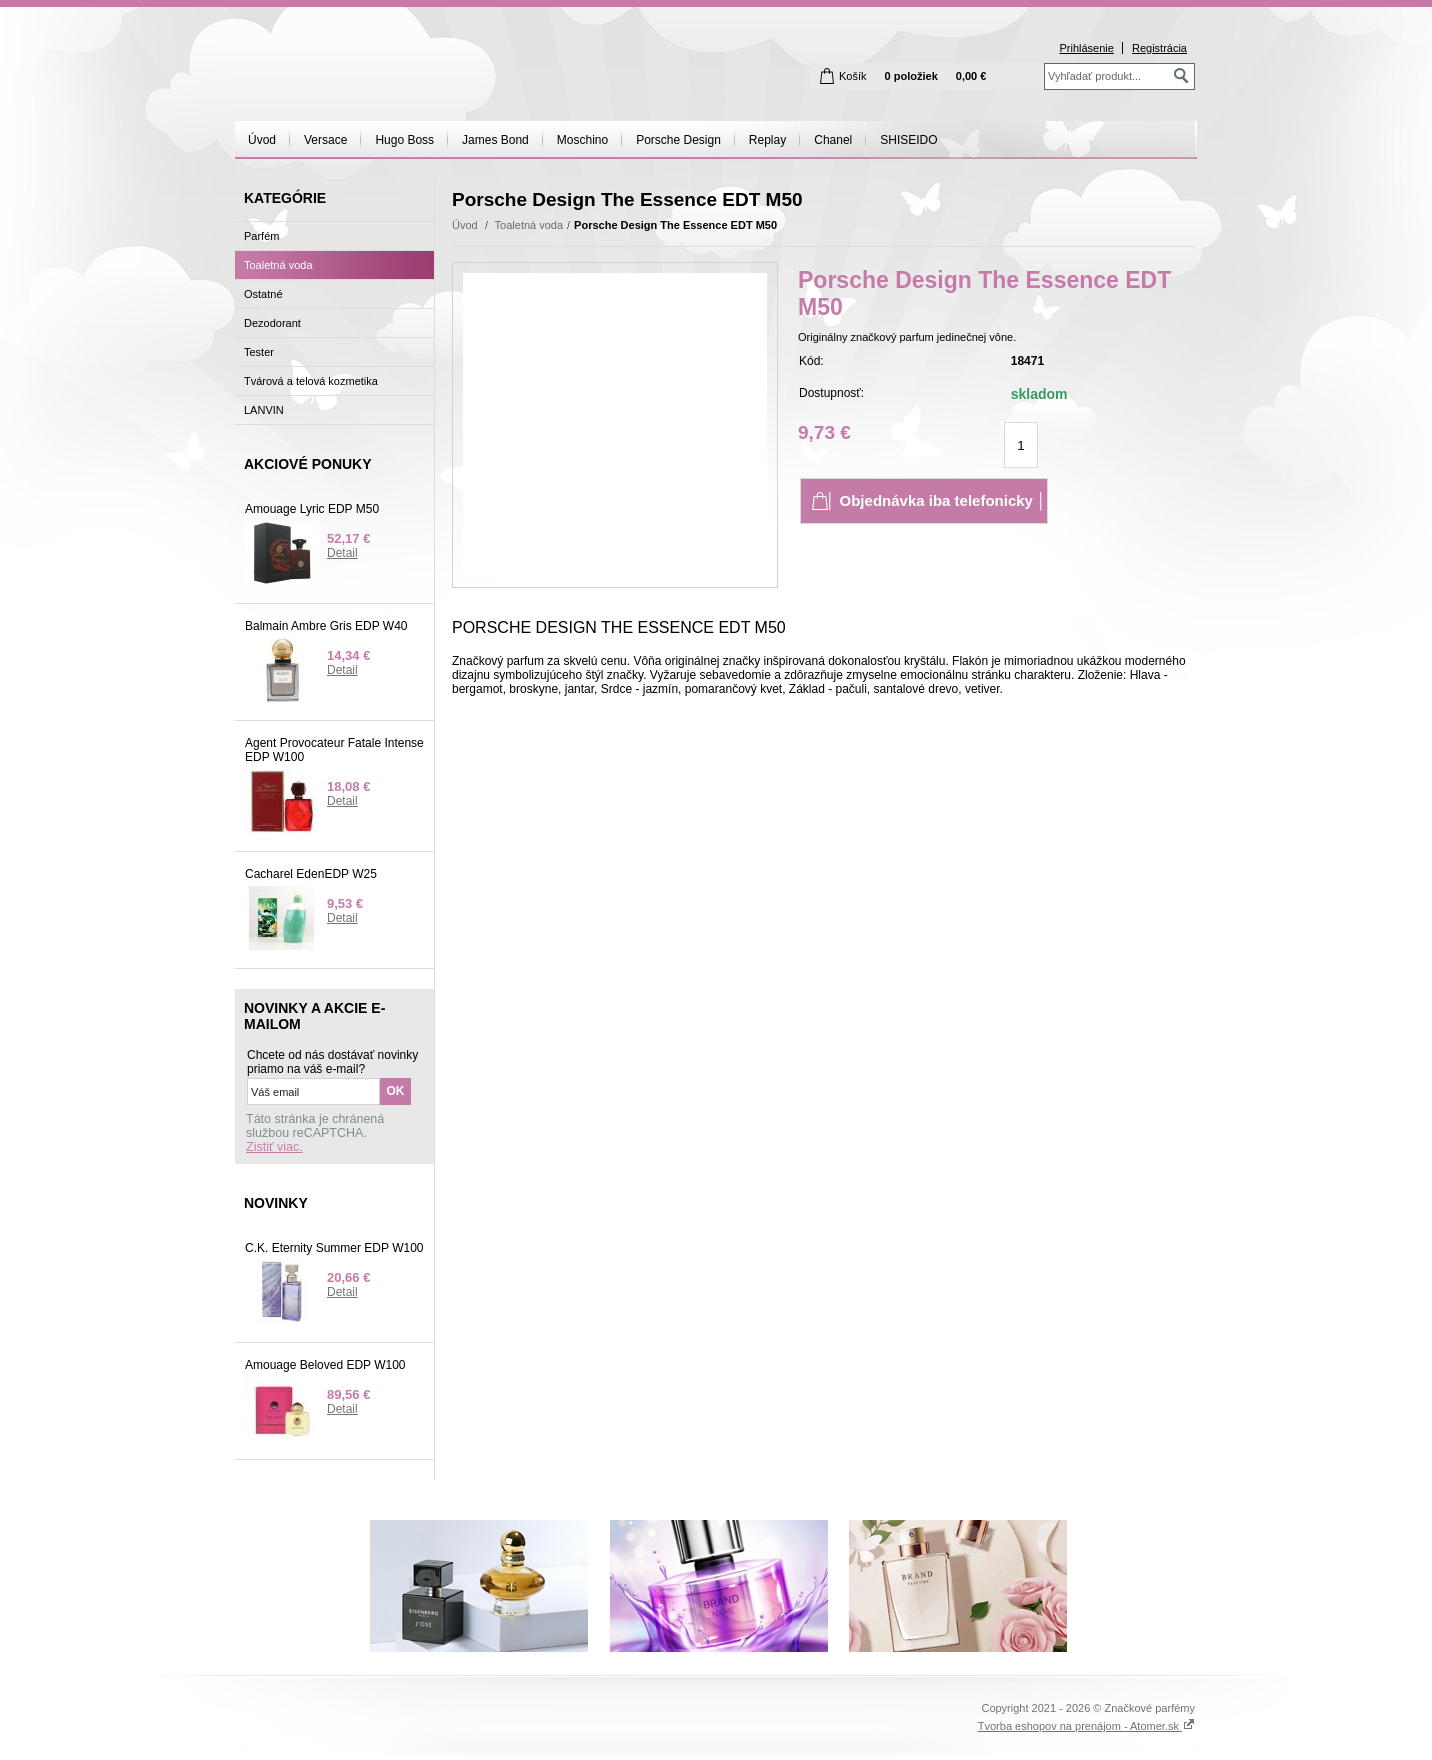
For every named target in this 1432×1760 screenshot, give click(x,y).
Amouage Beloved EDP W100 (325, 1365)
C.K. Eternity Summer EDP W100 (334, 1248)
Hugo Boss (404, 140)
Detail (342, 553)
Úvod (262, 140)
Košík (853, 76)
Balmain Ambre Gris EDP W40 (326, 626)
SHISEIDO (908, 140)
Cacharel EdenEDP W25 (311, 874)
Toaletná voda (529, 225)
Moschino (582, 140)
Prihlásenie (1086, 48)
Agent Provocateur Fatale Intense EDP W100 (334, 750)
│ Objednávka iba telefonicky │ (936, 500)
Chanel (833, 140)
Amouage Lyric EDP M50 (312, 509)
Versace (325, 140)
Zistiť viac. (274, 1147)
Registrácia (1159, 48)
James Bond (495, 140)
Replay (767, 140)
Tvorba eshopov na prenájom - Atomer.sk (1086, 1726)
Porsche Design (678, 140)
